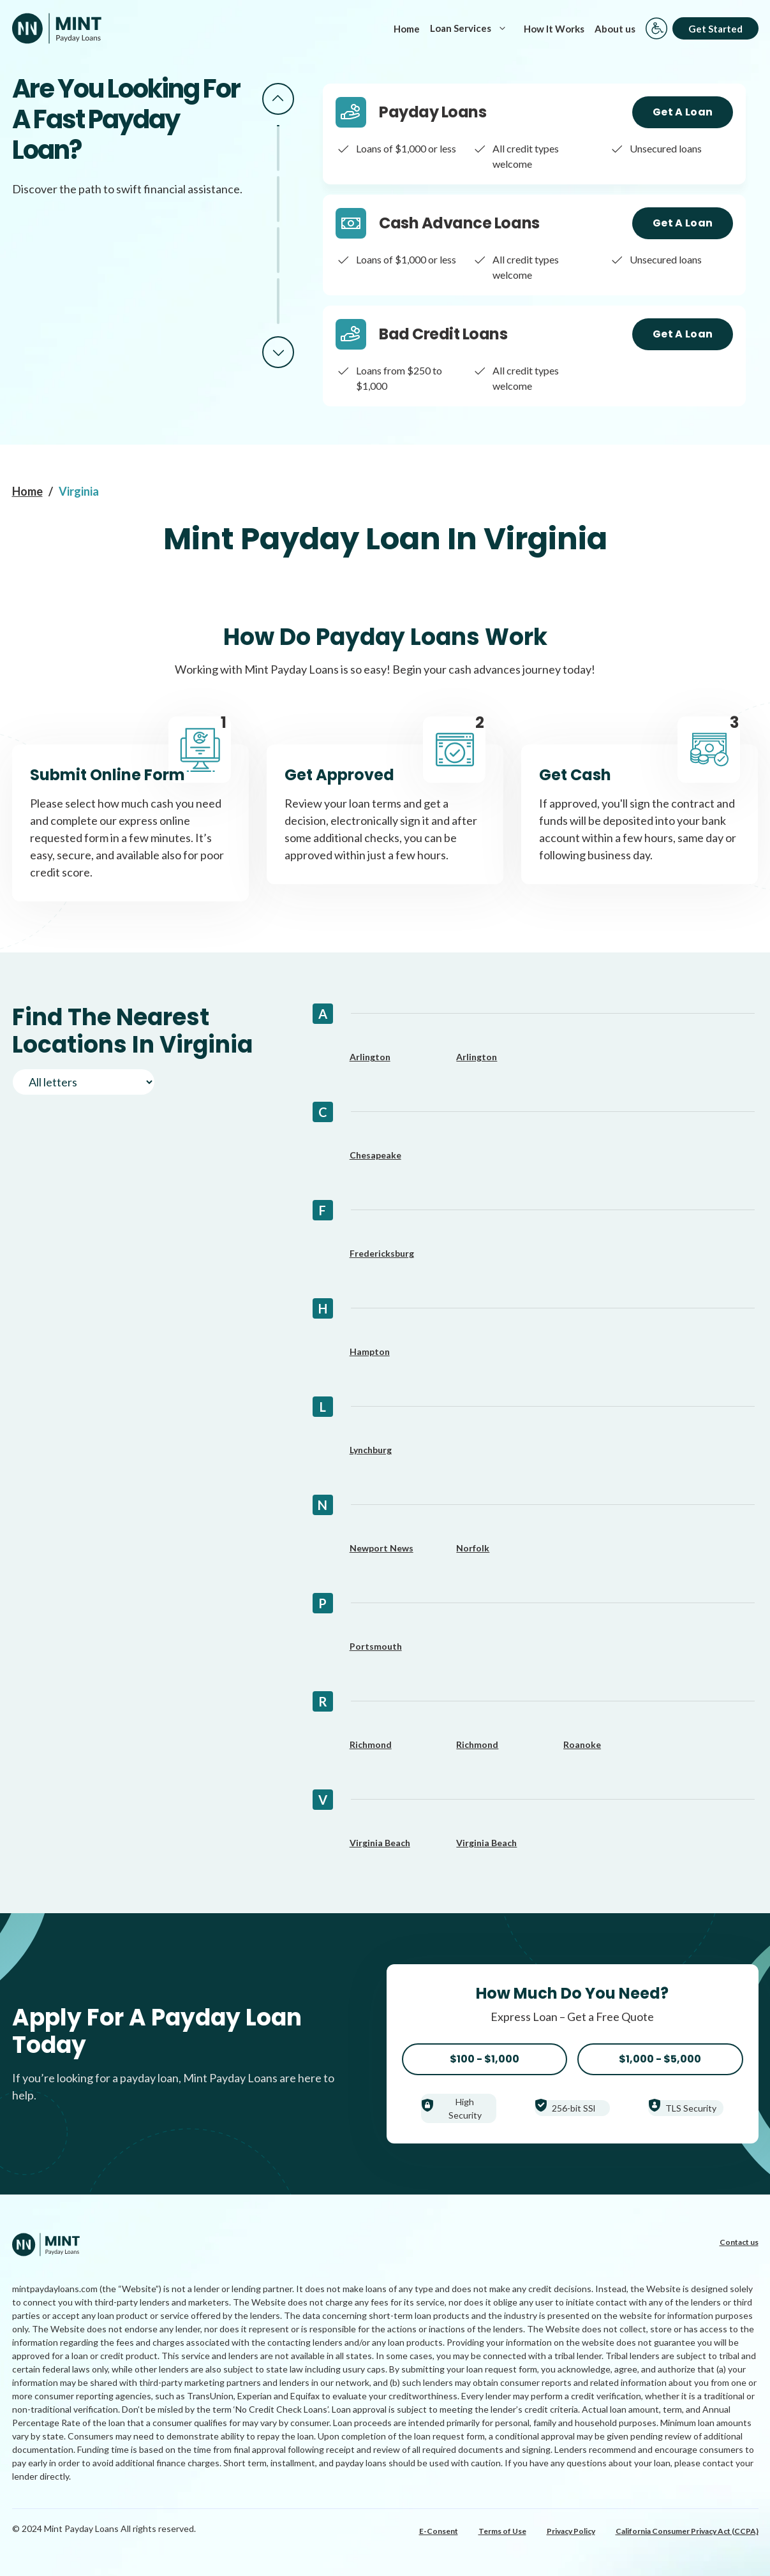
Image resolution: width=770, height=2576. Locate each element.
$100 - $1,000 (484, 2059)
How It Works (554, 28)
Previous (278, 99)
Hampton (370, 1351)
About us (615, 28)
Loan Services (472, 28)
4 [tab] (278, 301)
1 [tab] (278, 148)
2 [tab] (278, 199)
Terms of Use (502, 2531)
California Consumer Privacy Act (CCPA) (687, 2531)
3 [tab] (278, 250)
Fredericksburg (382, 1253)
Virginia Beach (380, 1842)
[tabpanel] (534, 134)
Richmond (371, 1744)
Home (407, 28)
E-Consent (438, 2531)
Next (278, 352)
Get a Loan (683, 112)
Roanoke (582, 1744)
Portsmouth (376, 1646)
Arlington (370, 1056)
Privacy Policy (571, 2531)
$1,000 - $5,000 (660, 2059)
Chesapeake (375, 1155)
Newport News (381, 1548)
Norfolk (472, 1548)
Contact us (739, 2242)
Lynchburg (371, 1449)
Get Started (715, 28)
